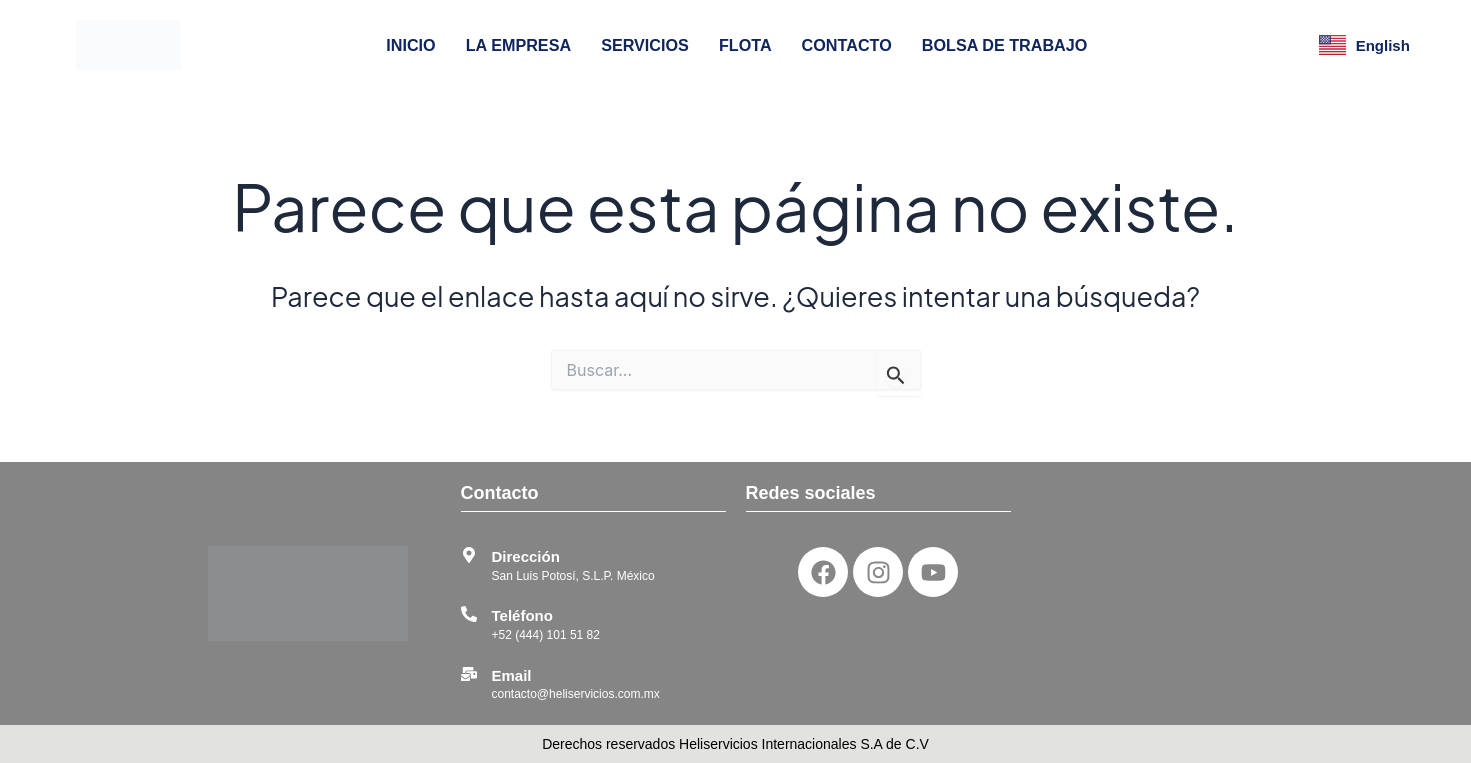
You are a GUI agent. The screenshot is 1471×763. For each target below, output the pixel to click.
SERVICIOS (645, 45)
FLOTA (745, 45)
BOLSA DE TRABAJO (1005, 45)
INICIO (410, 45)
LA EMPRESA (518, 45)
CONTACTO (847, 45)
